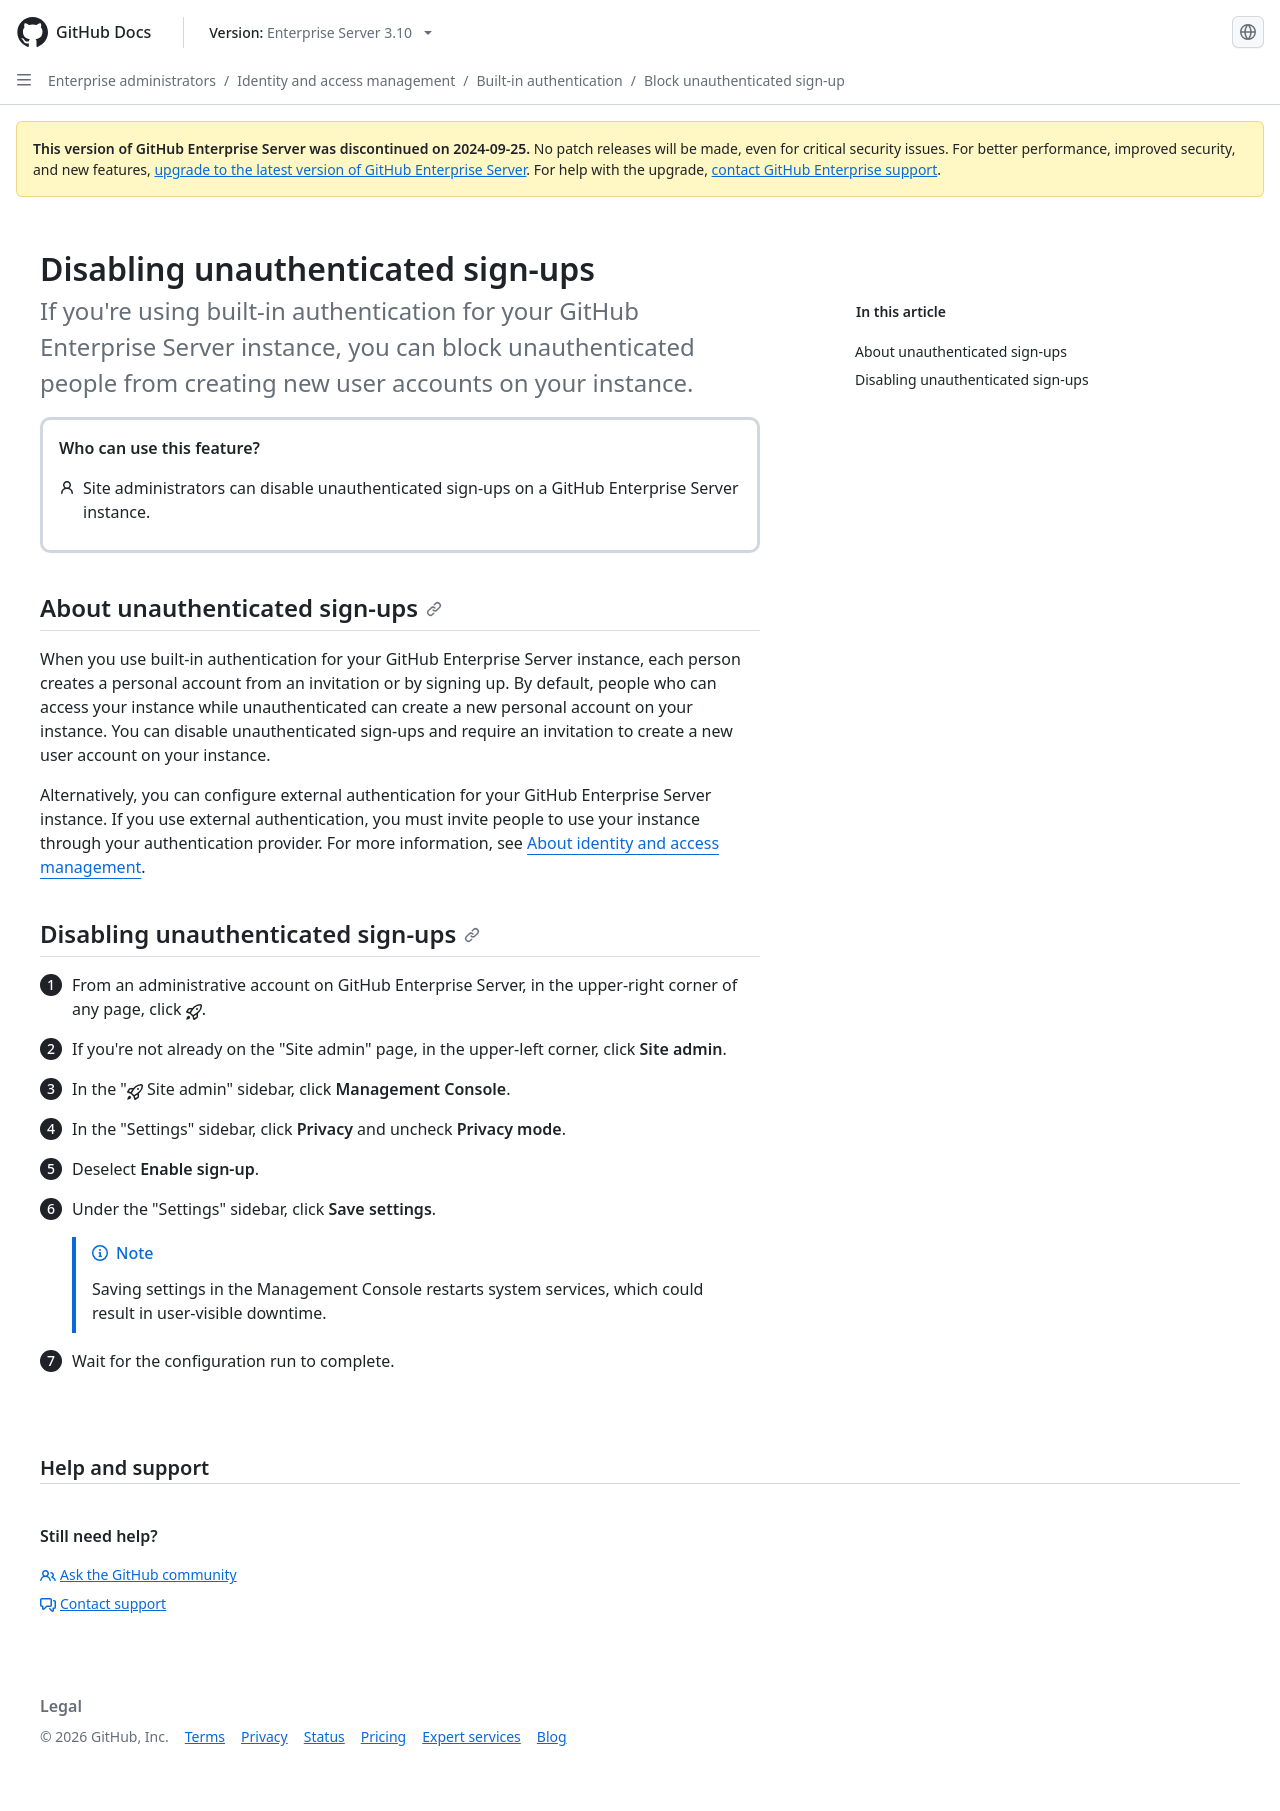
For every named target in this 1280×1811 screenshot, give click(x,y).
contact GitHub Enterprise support (825, 169)
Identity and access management (346, 80)
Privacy (264, 1736)
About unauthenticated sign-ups (241, 607)
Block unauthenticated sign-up (744, 80)
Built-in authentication (549, 80)
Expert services (471, 1736)
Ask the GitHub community (138, 1574)
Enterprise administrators (132, 80)
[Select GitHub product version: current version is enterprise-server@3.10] (320, 32)
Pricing (383, 1736)
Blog (552, 1736)
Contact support (103, 1603)
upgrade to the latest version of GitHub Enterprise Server (340, 169)
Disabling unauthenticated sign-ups (260, 933)
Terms (205, 1736)
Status (324, 1736)
